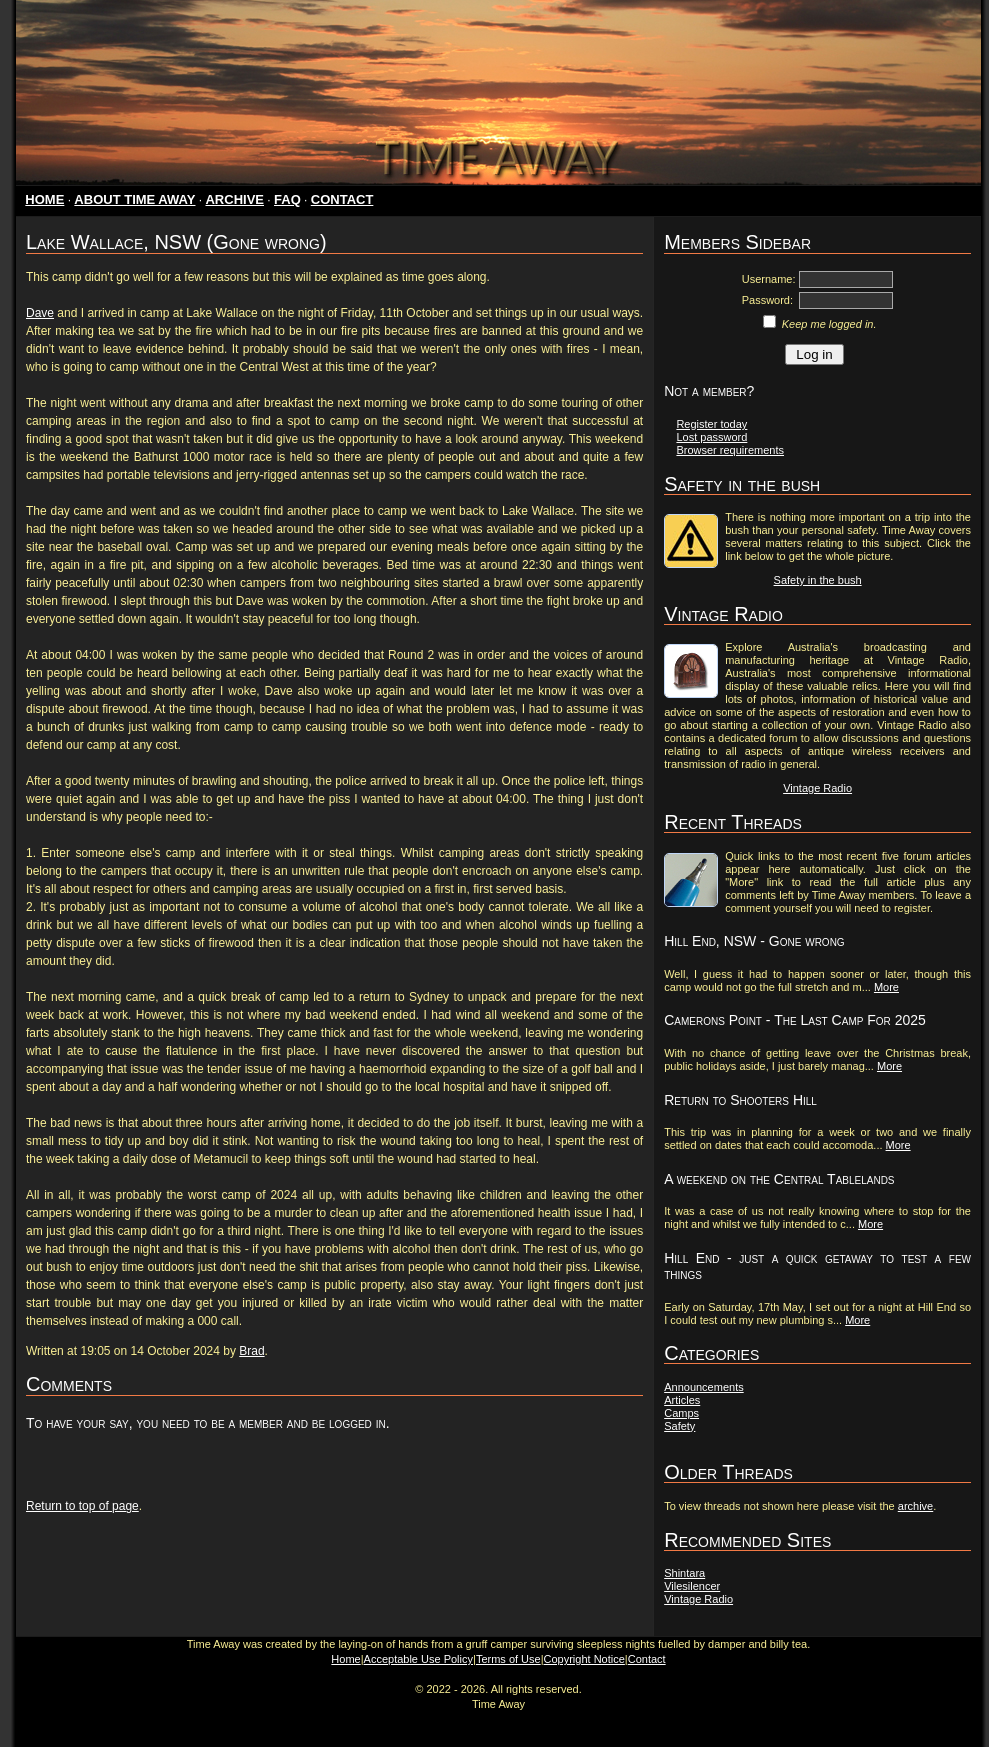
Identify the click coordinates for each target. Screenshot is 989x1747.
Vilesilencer (692, 1586)
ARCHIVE (234, 199)
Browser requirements (730, 450)
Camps (681, 1413)
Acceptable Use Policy (418, 1659)
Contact (647, 1659)
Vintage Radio (817, 788)
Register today (711, 424)
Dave (40, 313)
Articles (682, 1400)
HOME (44, 199)
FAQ (287, 199)
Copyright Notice (584, 1659)
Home (345, 1659)
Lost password (711, 437)
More (886, 987)
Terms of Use (508, 1659)
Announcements (704, 1387)
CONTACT (342, 199)
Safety (679, 1426)
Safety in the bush (818, 580)
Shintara (684, 1573)
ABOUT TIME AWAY (134, 199)
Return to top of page (82, 1506)
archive (915, 1506)
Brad (251, 1351)
